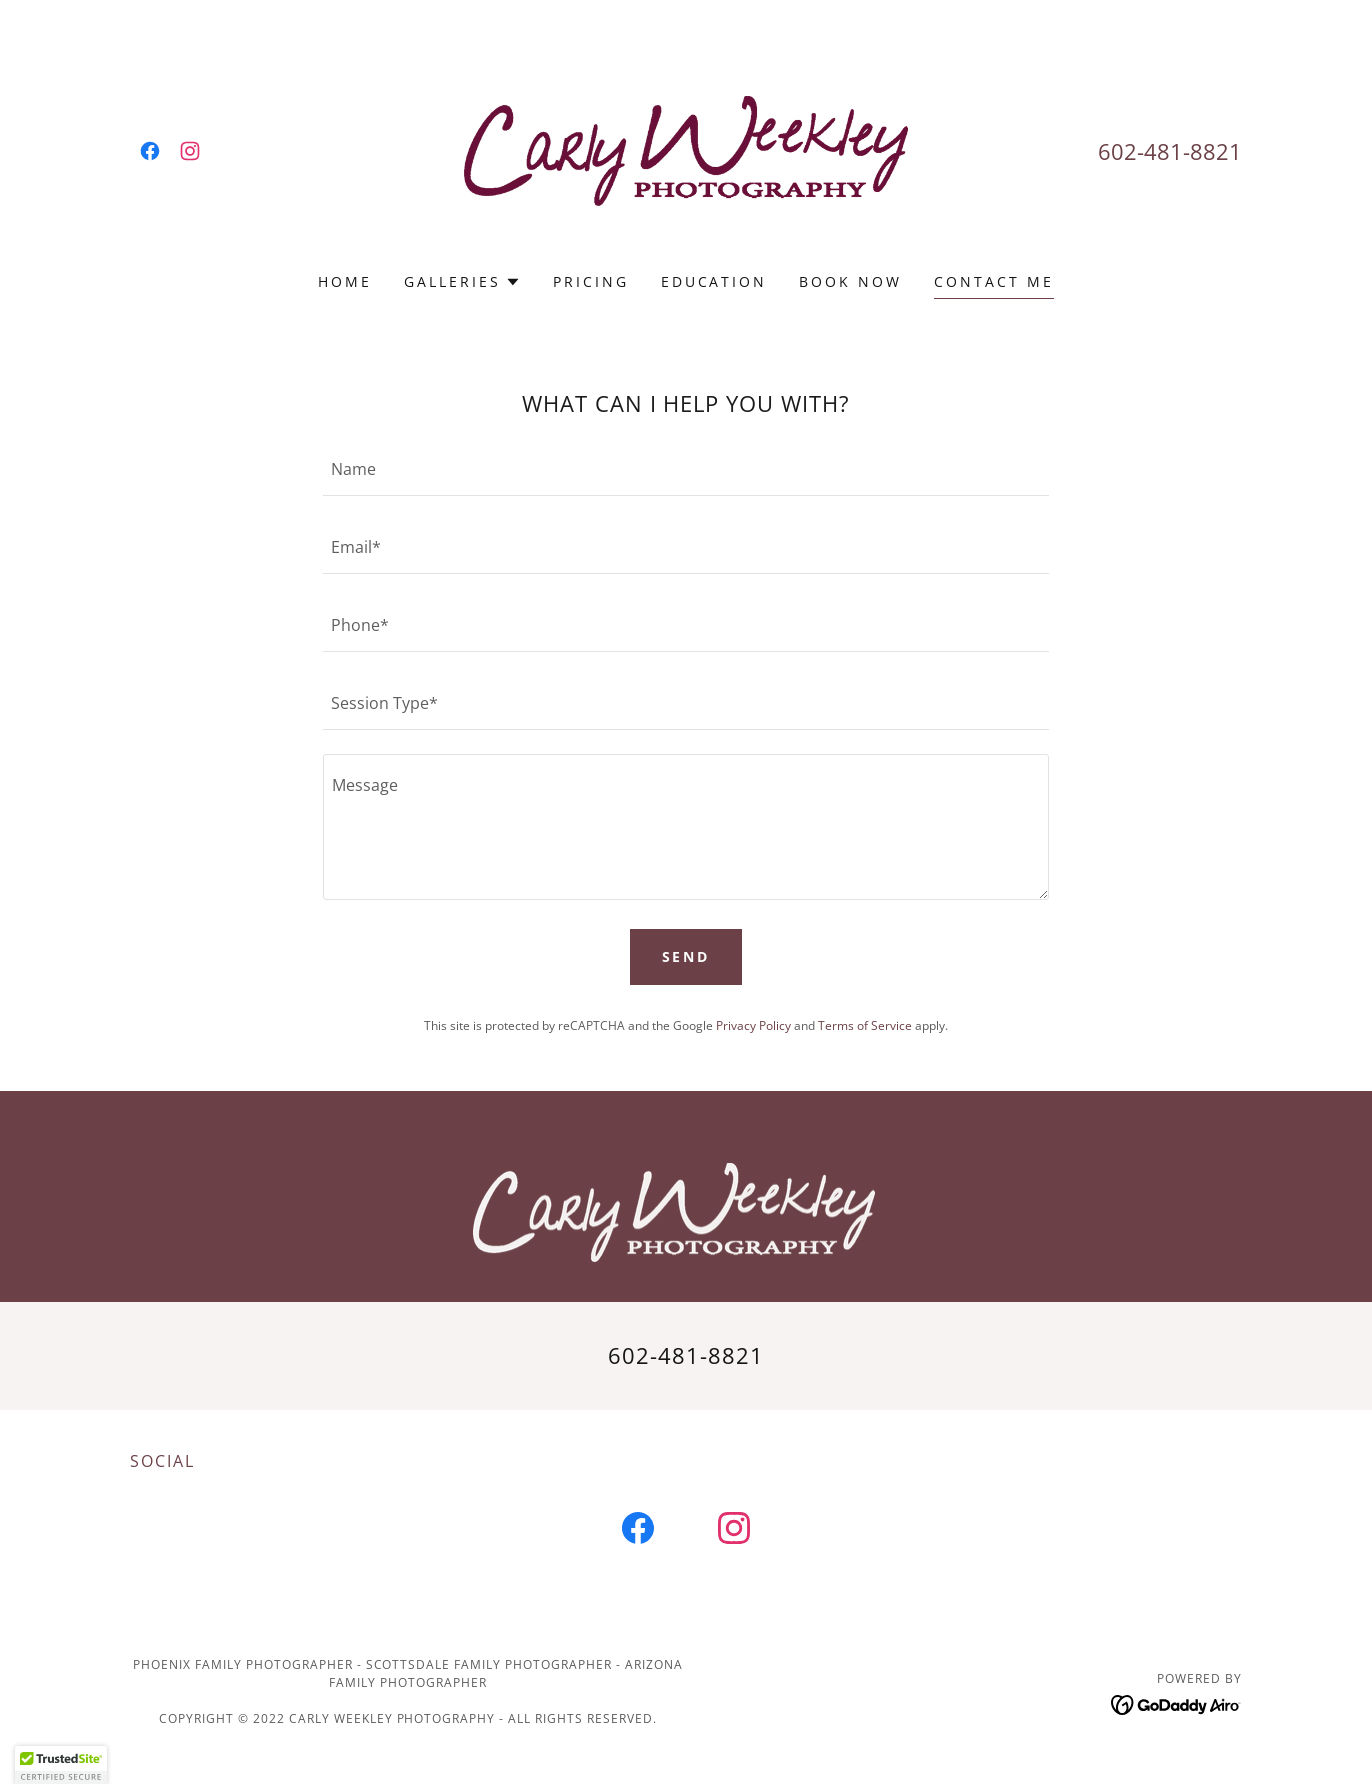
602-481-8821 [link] (1170, 151)
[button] (462, 282)
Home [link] (345, 281)
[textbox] (685, 469)
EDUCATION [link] (714, 281)
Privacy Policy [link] (753, 1025)
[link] (150, 151)
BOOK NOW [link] (850, 281)
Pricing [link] (591, 281)
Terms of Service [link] (865, 1025)
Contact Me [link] (994, 281)
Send (686, 956)
